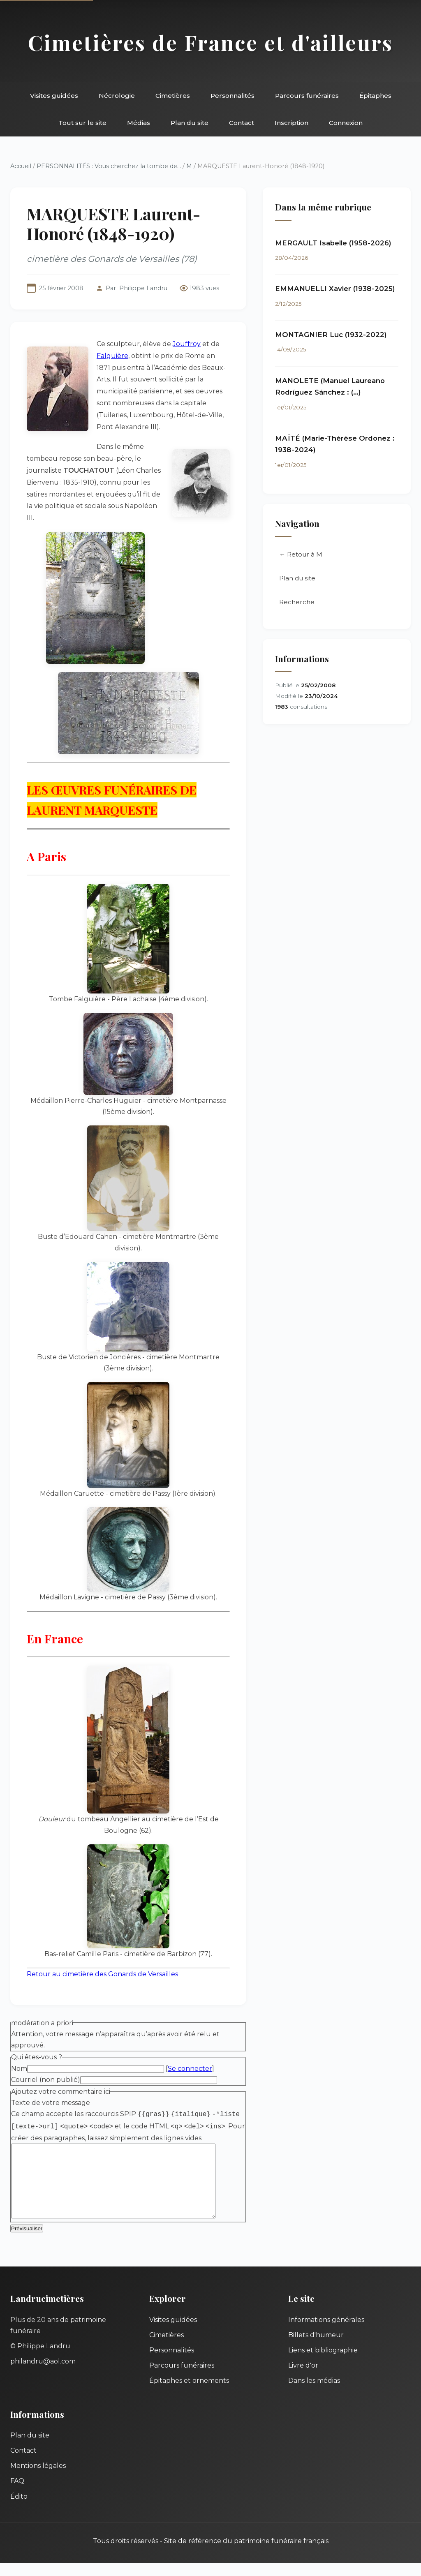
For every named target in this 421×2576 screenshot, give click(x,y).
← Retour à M (300, 554)
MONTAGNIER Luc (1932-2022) (331, 334)
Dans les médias (314, 2394)
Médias (138, 123)
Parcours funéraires (307, 95)
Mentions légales (38, 2479)
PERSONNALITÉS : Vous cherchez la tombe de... (109, 166)
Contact (241, 123)
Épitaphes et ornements (189, 2394)
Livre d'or (303, 2378)
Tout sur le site (82, 123)
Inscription (291, 123)
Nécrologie (117, 95)
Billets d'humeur (316, 2348)
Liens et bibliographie (323, 2363)
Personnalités (232, 95)
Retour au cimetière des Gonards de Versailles (102, 1974)
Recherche (297, 602)
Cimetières (172, 95)
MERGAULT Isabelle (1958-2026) (333, 243)
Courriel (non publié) (45, 2080)
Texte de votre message (50, 2103)
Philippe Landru (143, 288)
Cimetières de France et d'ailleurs (210, 42)
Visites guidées (54, 95)
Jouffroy (187, 344)
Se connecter (190, 2068)
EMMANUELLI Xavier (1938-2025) (335, 288)
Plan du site (189, 123)
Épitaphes (375, 95)
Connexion (346, 123)
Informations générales (326, 2333)
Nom (19, 2068)
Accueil (20, 166)
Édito (19, 2510)
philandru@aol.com (43, 2374)
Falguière (112, 356)
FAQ (17, 2494)
